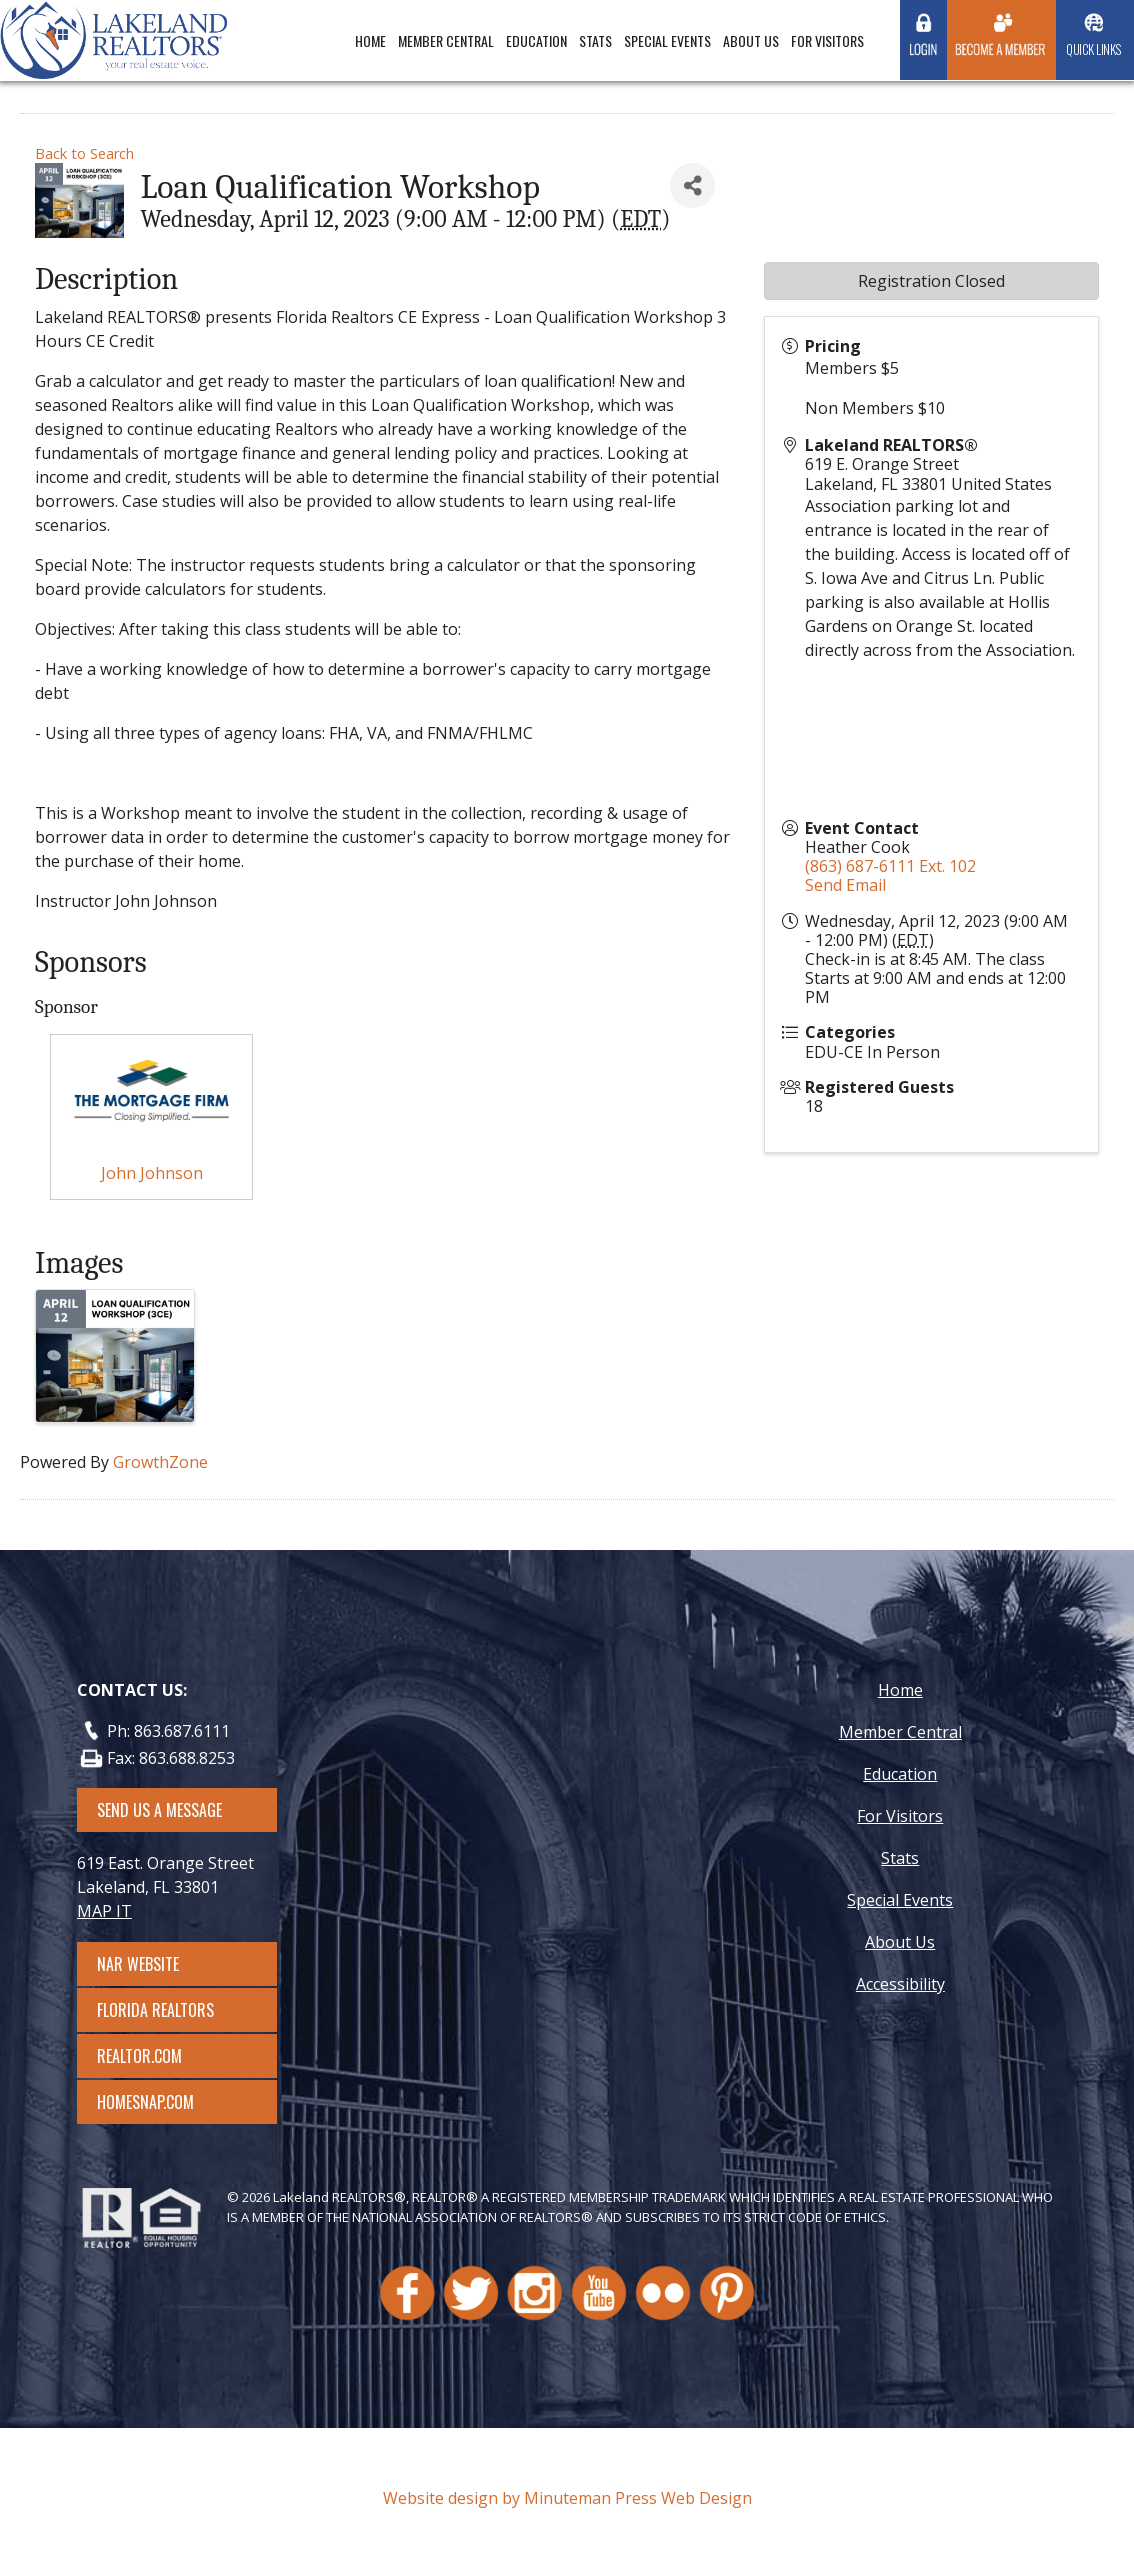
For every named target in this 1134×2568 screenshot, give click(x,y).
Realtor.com (157, 2056)
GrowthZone (160, 1462)
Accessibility (900, 1984)
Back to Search (84, 153)
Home (370, 40)
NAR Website (156, 1964)
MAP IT (104, 1911)
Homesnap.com (155, 2102)
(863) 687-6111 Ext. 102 (890, 866)
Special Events (667, 40)
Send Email (845, 885)
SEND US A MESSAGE (159, 1810)
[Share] (692, 185)
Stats (595, 40)
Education (536, 40)
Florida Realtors (155, 2010)
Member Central (446, 40)
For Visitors (827, 40)
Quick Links (1093, 49)
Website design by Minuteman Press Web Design (567, 2498)
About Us (751, 40)
